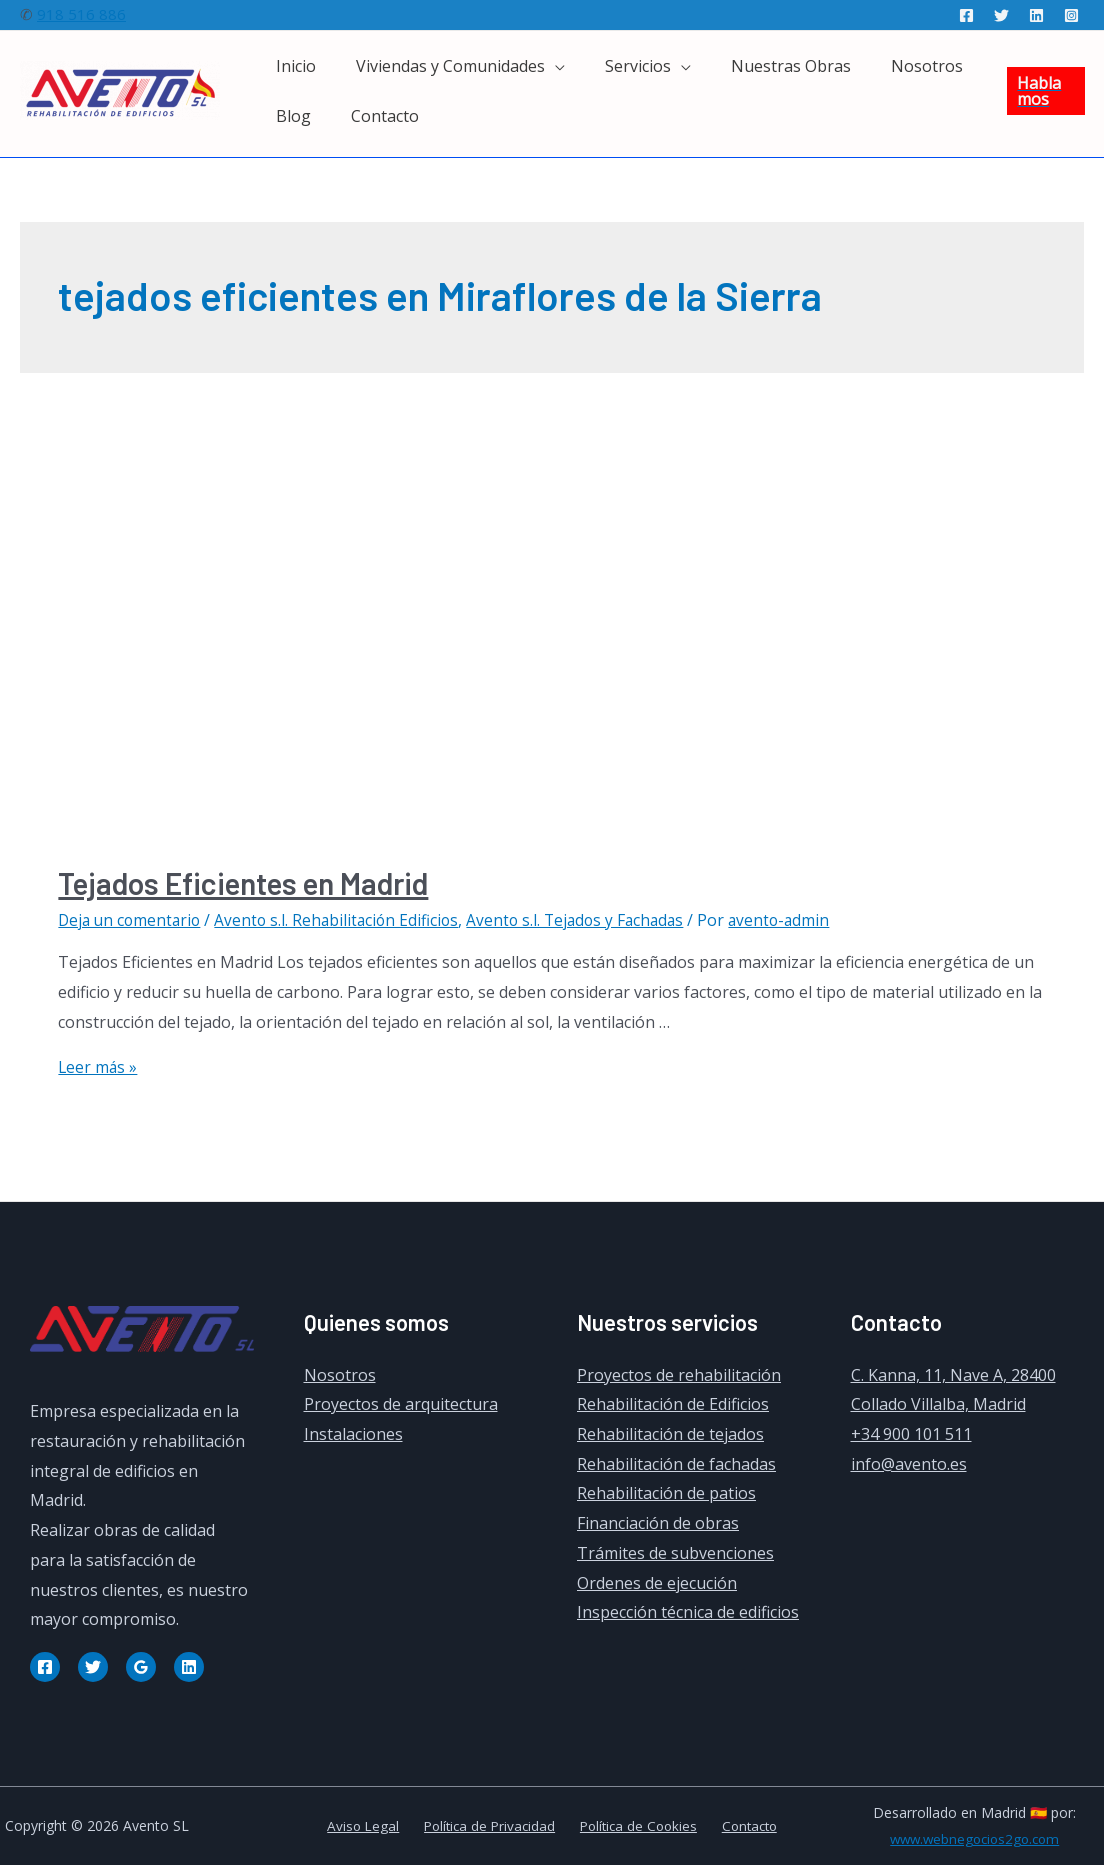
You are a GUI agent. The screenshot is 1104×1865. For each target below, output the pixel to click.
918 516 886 (81, 14)
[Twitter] (1001, 15)
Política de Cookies (634, 1825)
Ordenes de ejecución (657, 1582)
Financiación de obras (658, 1523)
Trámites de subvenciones (675, 1553)
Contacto (740, 1825)
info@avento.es (909, 1464)
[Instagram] (1071, 15)
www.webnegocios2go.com (974, 1838)
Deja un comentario (132, 920)
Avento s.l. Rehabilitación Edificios (344, 920)
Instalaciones (353, 1434)
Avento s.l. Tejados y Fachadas (589, 920)
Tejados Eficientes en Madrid (243, 883)
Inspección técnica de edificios (688, 1612)
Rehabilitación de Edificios (673, 1404)
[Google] (141, 1666)
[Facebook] (966, 15)
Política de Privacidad (490, 1825)
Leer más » (98, 1067)
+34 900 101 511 (911, 1434)
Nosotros (340, 1374)
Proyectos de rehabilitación (679, 1374)
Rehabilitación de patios (666, 1493)
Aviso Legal (371, 1825)
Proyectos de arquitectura (401, 1404)
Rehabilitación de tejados (670, 1434)
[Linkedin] (1036, 15)
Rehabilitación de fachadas (676, 1464)
